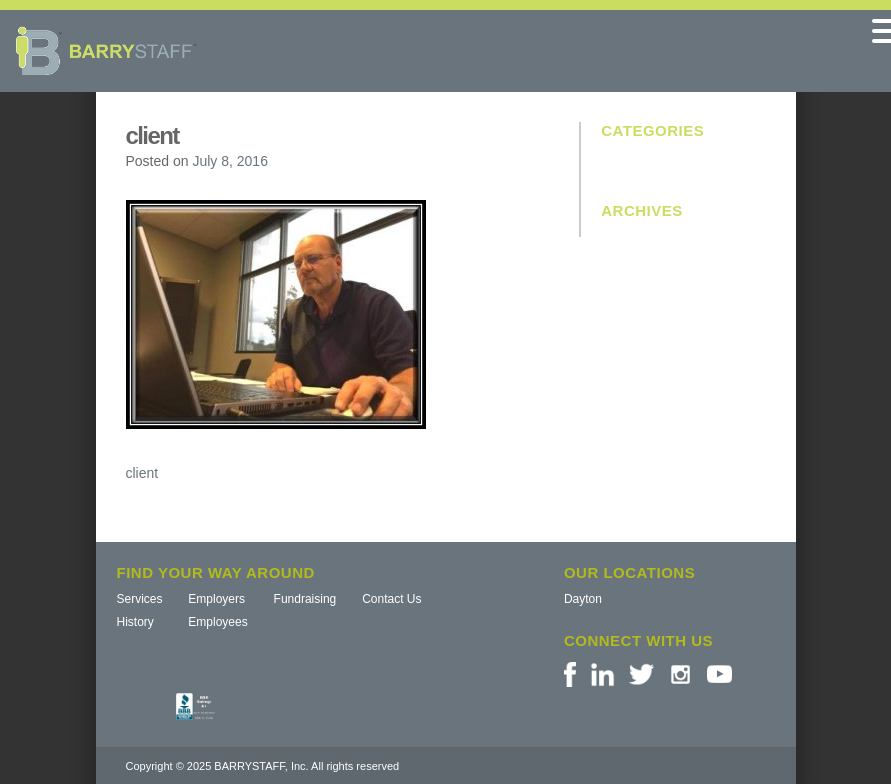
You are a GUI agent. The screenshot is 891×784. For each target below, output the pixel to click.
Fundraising (305, 599)
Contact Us (391, 599)
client (142, 473)
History (135, 622)
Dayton (583, 599)
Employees (217, 622)
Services (140, 599)
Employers (216, 599)
